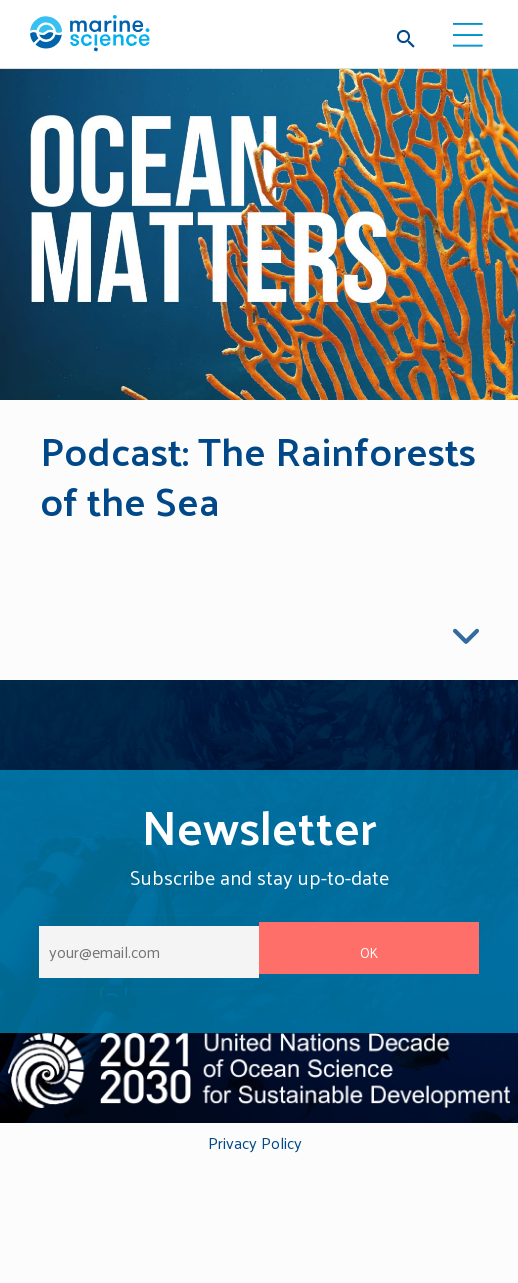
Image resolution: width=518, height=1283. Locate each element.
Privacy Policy (255, 1144)
